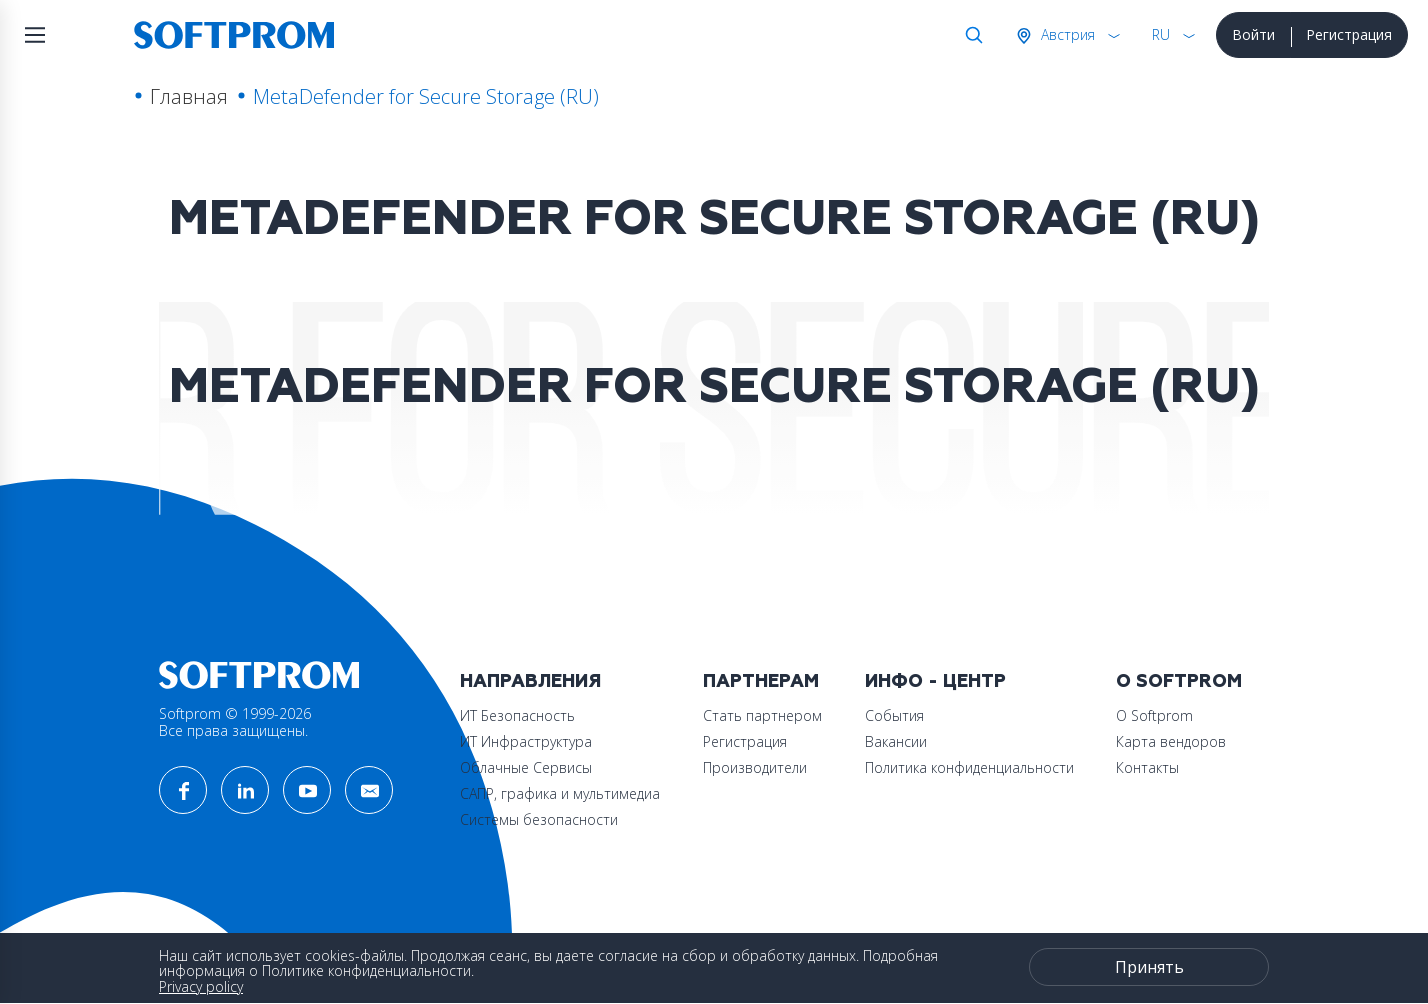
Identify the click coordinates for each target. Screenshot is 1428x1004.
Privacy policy (201, 986)
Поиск (970, 35)
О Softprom (1179, 681)
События (894, 715)
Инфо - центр (935, 681)
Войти (1253, 34)
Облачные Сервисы (526, 767)
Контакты (1147, 767)
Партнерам (761, 681)
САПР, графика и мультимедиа (560, 793)
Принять (1149, 967)
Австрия (1066, 34)
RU (1161, 34)
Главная (189, 96)
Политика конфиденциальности (969, 767)
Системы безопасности (539, 819)
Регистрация (1349, 34)
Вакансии (896, 741)
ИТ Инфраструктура (526, 741)
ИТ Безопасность (517, 715)
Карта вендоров (1171, 741)
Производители (755, 767)
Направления (530, 681)
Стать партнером (762, 715)
